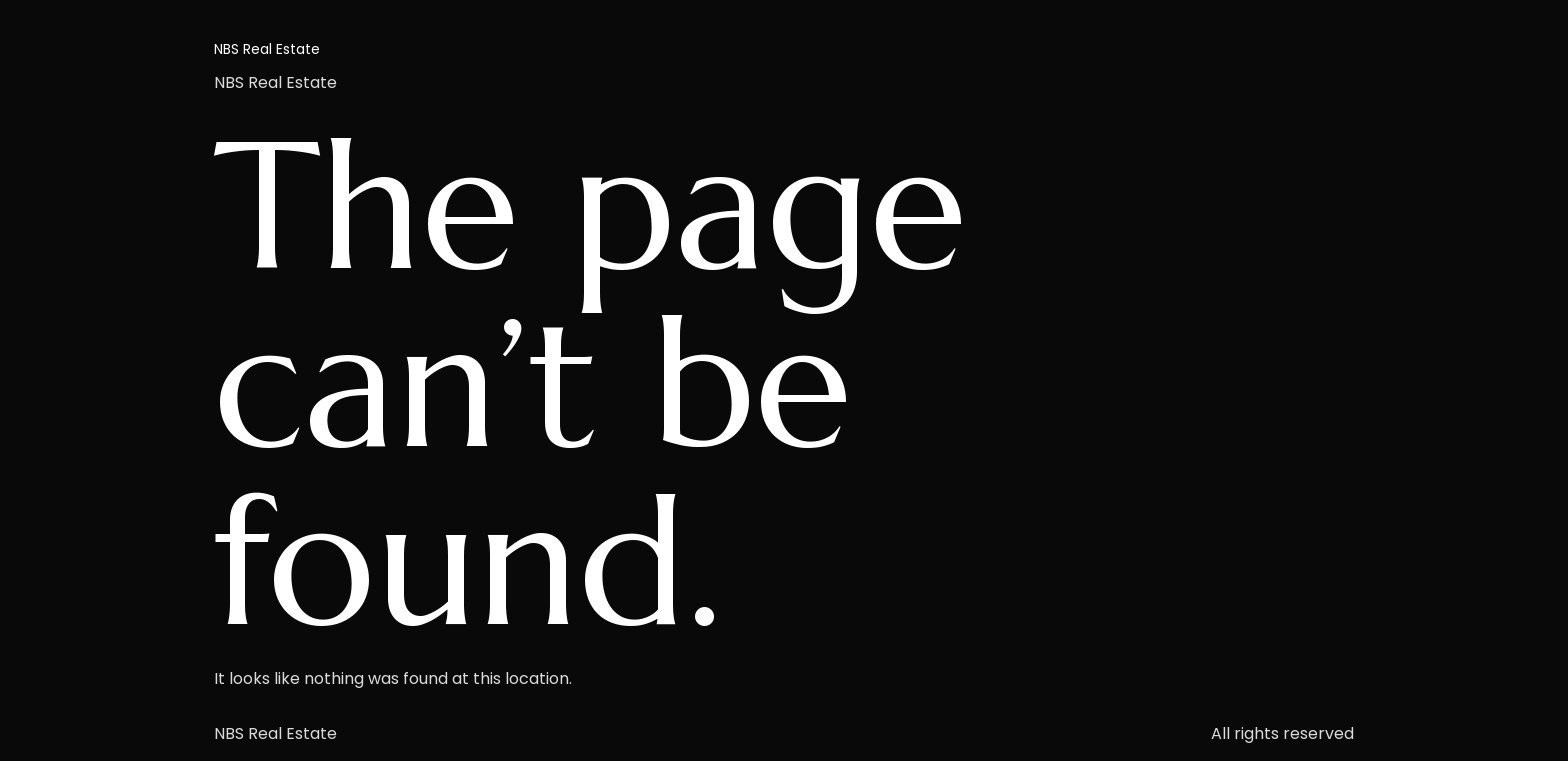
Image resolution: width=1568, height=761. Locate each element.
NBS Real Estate (267, 49)
